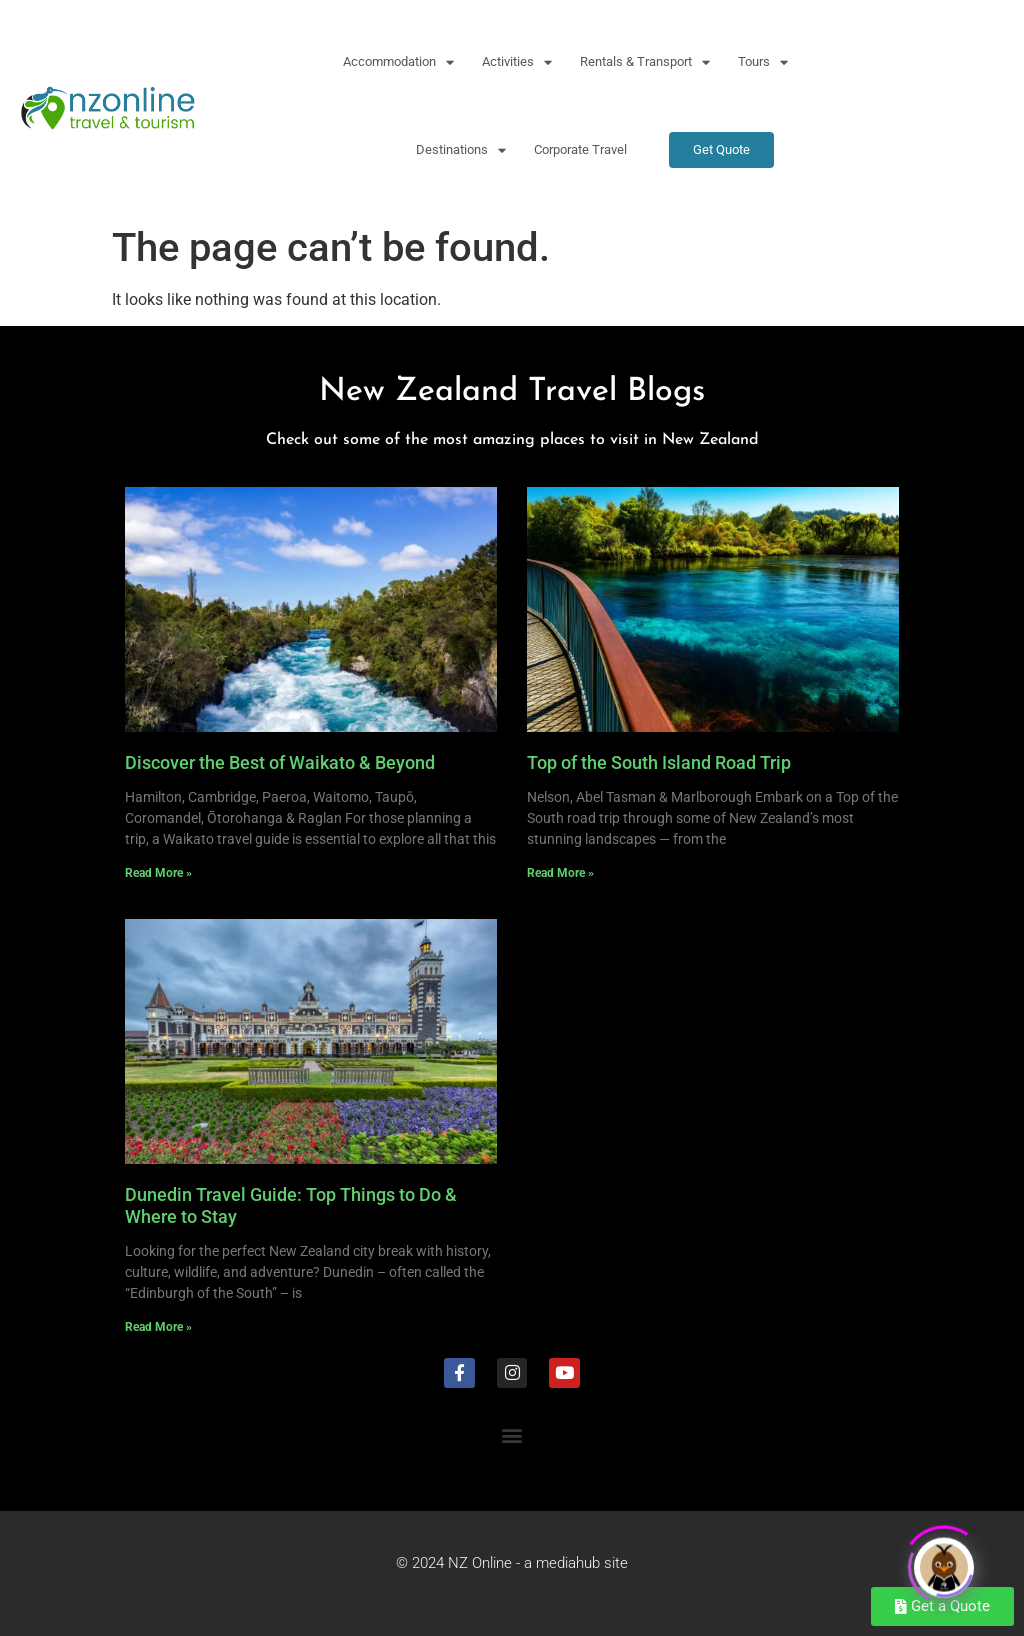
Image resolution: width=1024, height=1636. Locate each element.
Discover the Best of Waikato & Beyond (280, 762)
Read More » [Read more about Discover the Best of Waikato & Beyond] (158, 873)
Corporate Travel (580, 149)
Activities (517, 62)
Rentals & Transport (645, 62)
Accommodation (398, 62)
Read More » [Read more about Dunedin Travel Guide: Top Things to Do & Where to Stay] (158, 1327)
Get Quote (721, 149)
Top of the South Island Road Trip (659, 762)
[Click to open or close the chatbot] (944, 1562)
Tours (763, 62)
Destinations (461, 150)
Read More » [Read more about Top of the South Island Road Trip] (560, 873)
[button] (512, 1434)
